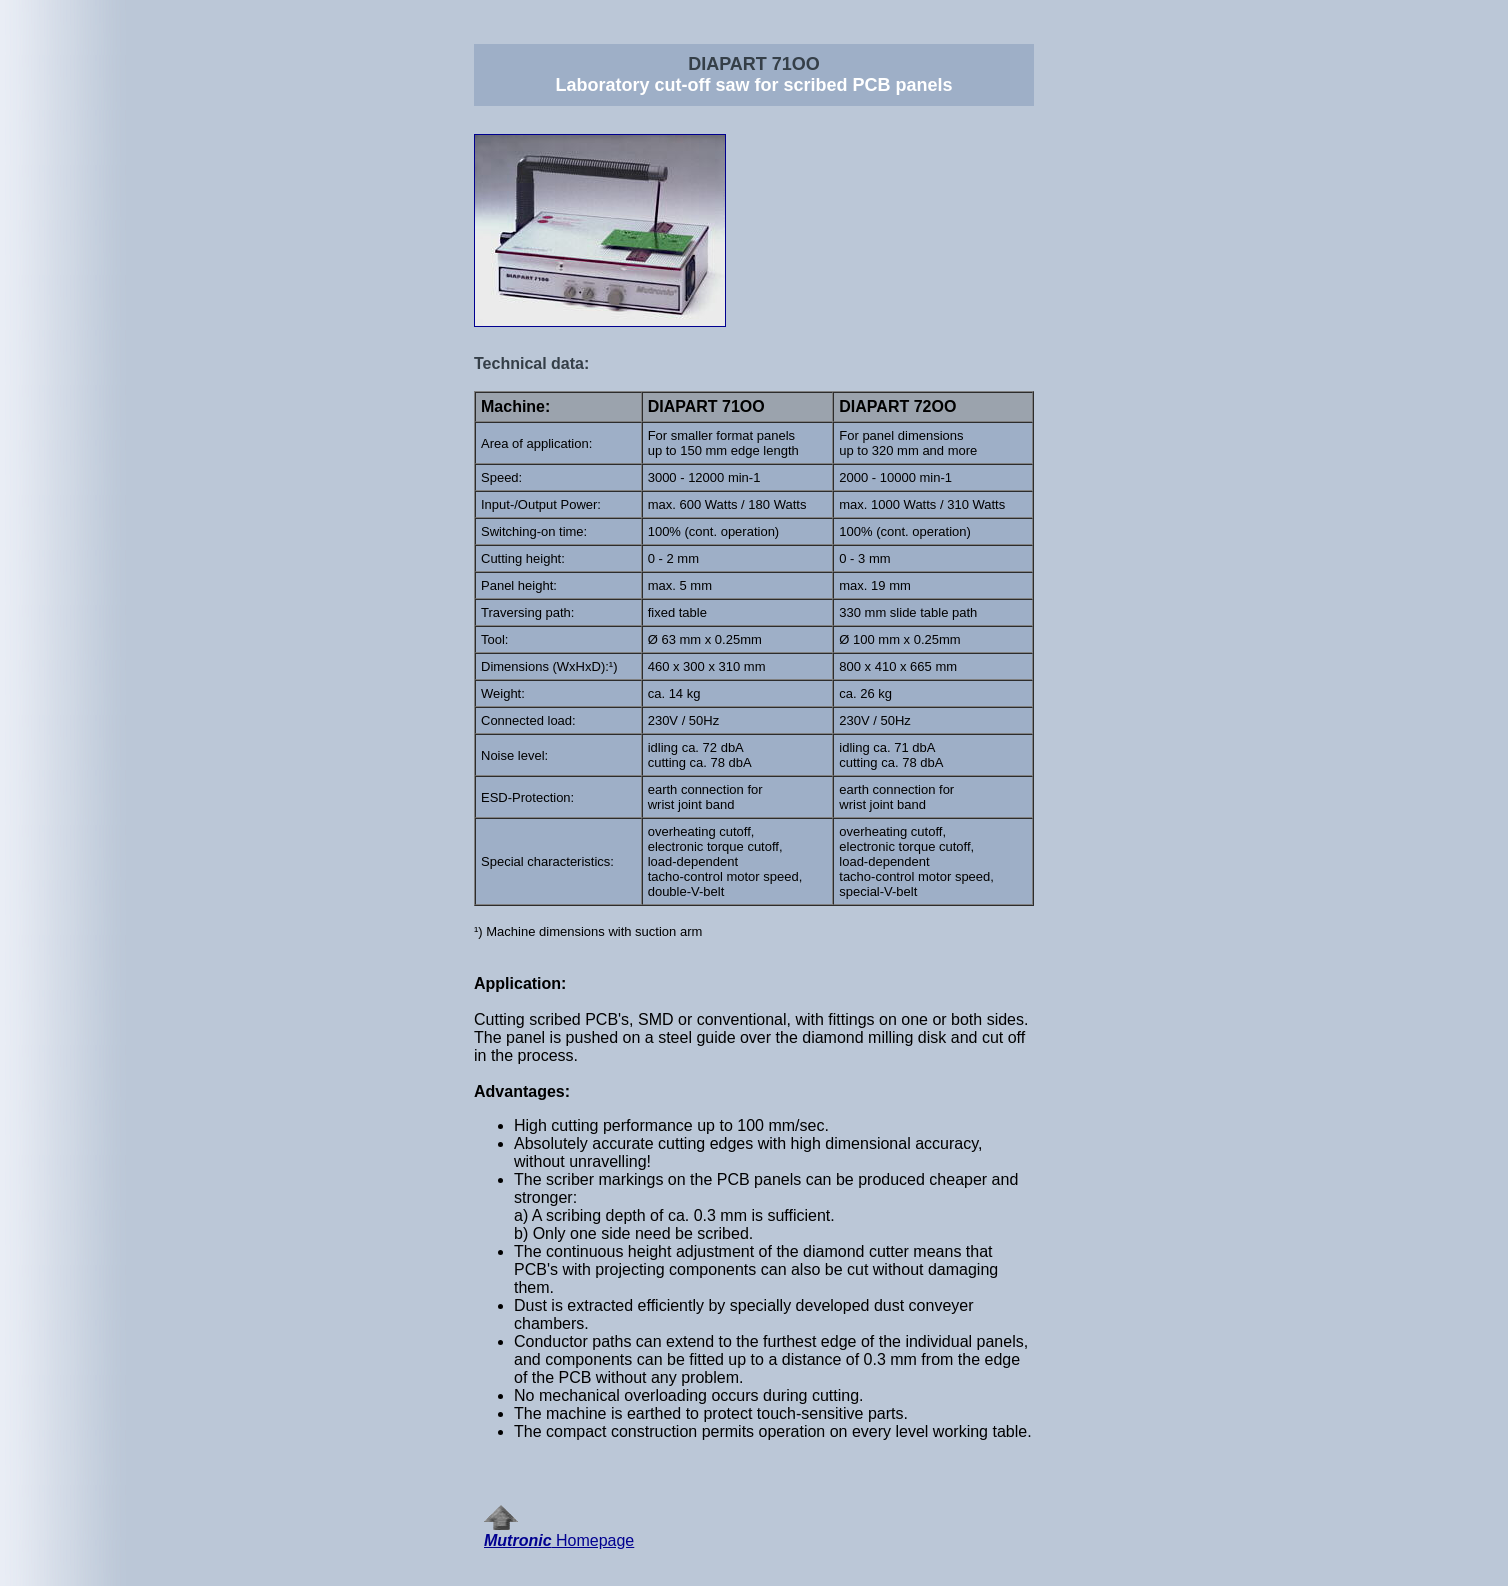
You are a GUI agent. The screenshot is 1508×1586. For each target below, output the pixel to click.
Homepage (559, 1533)
